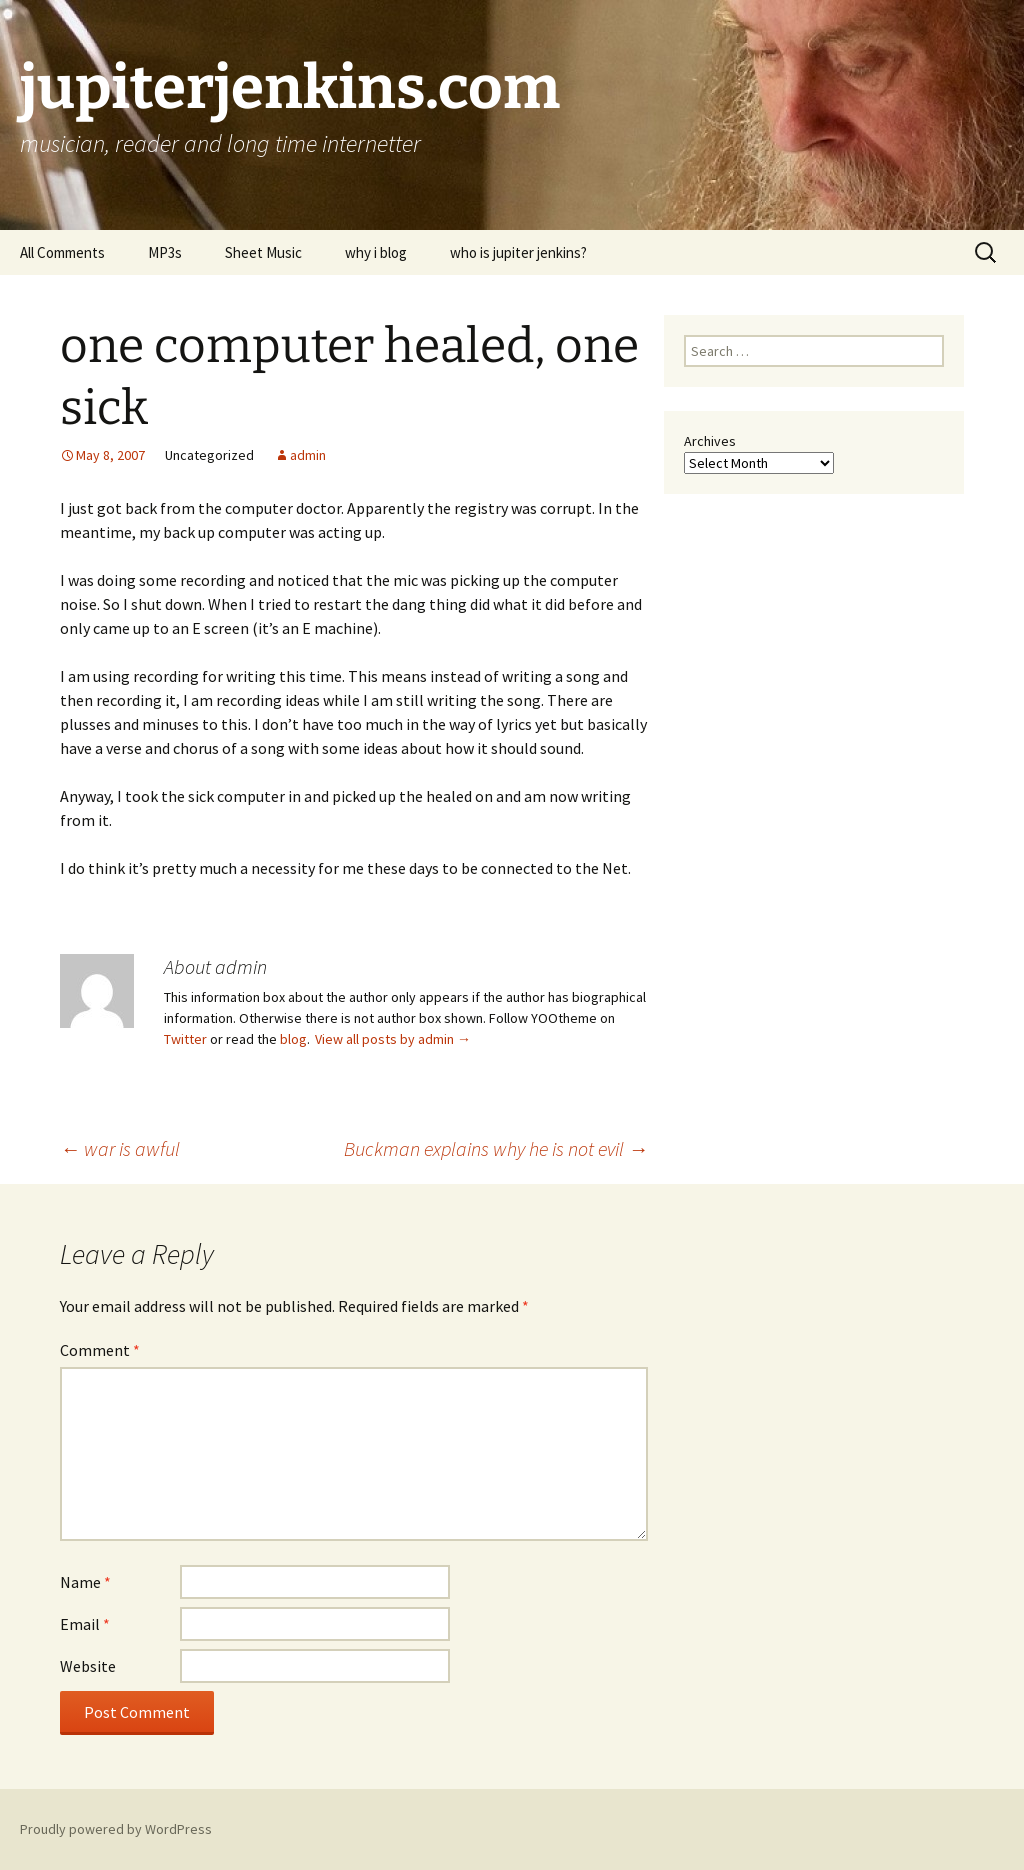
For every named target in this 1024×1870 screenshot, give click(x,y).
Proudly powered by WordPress (116, 1829)
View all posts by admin (393, 1039)
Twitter (185, 1039)
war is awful (120, 1148)
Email (85, 1624)
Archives (710, 441)
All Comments (62, 252)
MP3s (165, 252)
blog (293, 1039)
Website (88, 1666)
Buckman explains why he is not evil (496, 1148)
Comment (100, 1350)
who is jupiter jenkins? (518, 252)
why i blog (376, 252)
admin (308, 455)
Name (85, 1582)
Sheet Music (263, 252)
